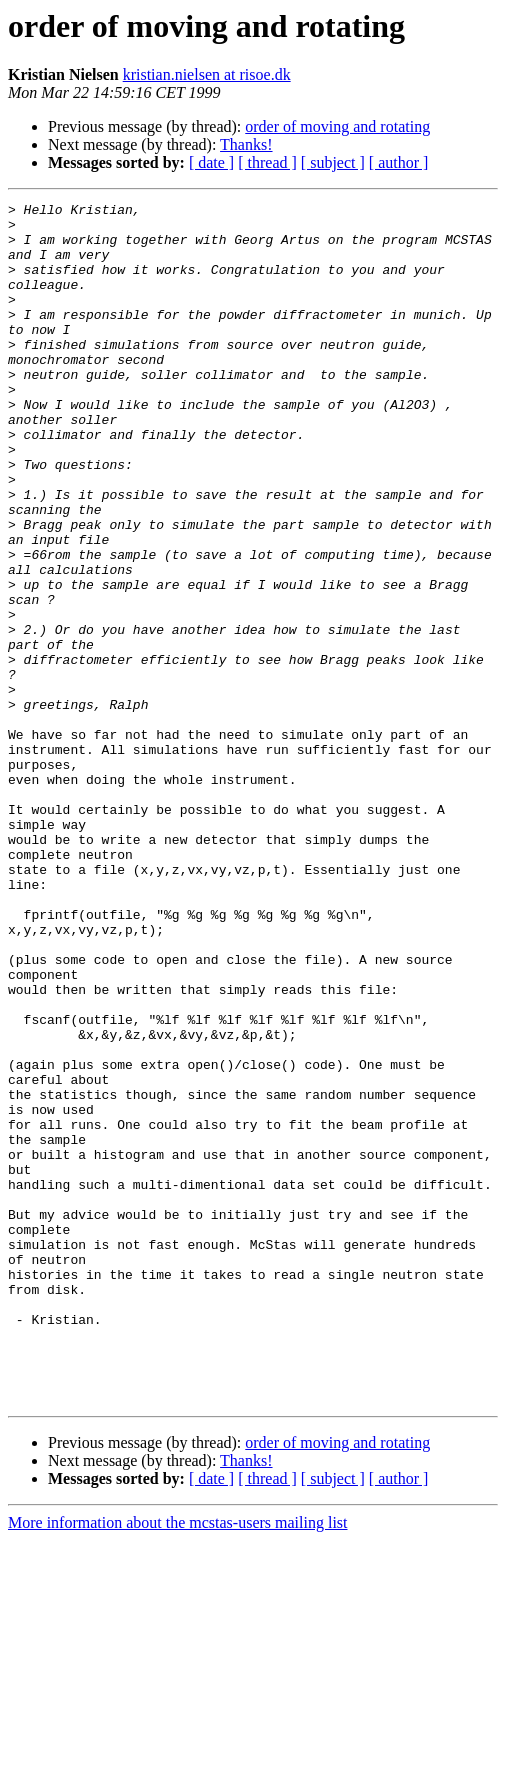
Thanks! (246, 144)
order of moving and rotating (337, 126)
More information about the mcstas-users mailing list (178, 1762)
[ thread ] (267, 162)
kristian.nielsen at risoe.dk (207, 74)
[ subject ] (333, 162)
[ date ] (211, 162)
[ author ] (399, 162)
